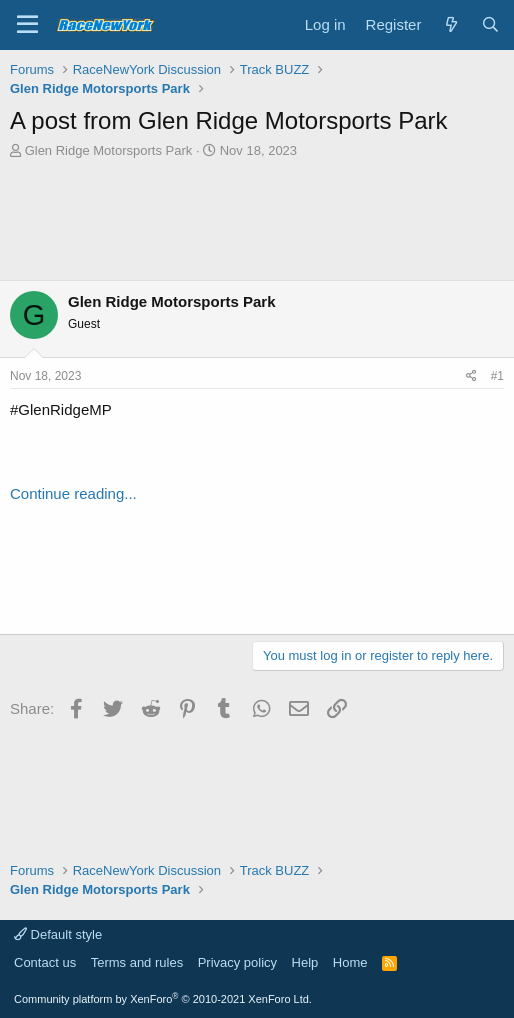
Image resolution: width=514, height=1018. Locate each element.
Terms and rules (137, 962)
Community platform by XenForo (163, 999)
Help (305, 962)
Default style (58, 934)
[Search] (490, 24)
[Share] (471, 376)
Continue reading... (73, 493)
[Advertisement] (257, 220)
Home (350, 962)
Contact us (45, 962)
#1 (497, 376)
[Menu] (27, 25)
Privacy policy (237, 962)
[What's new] (450, 24)
